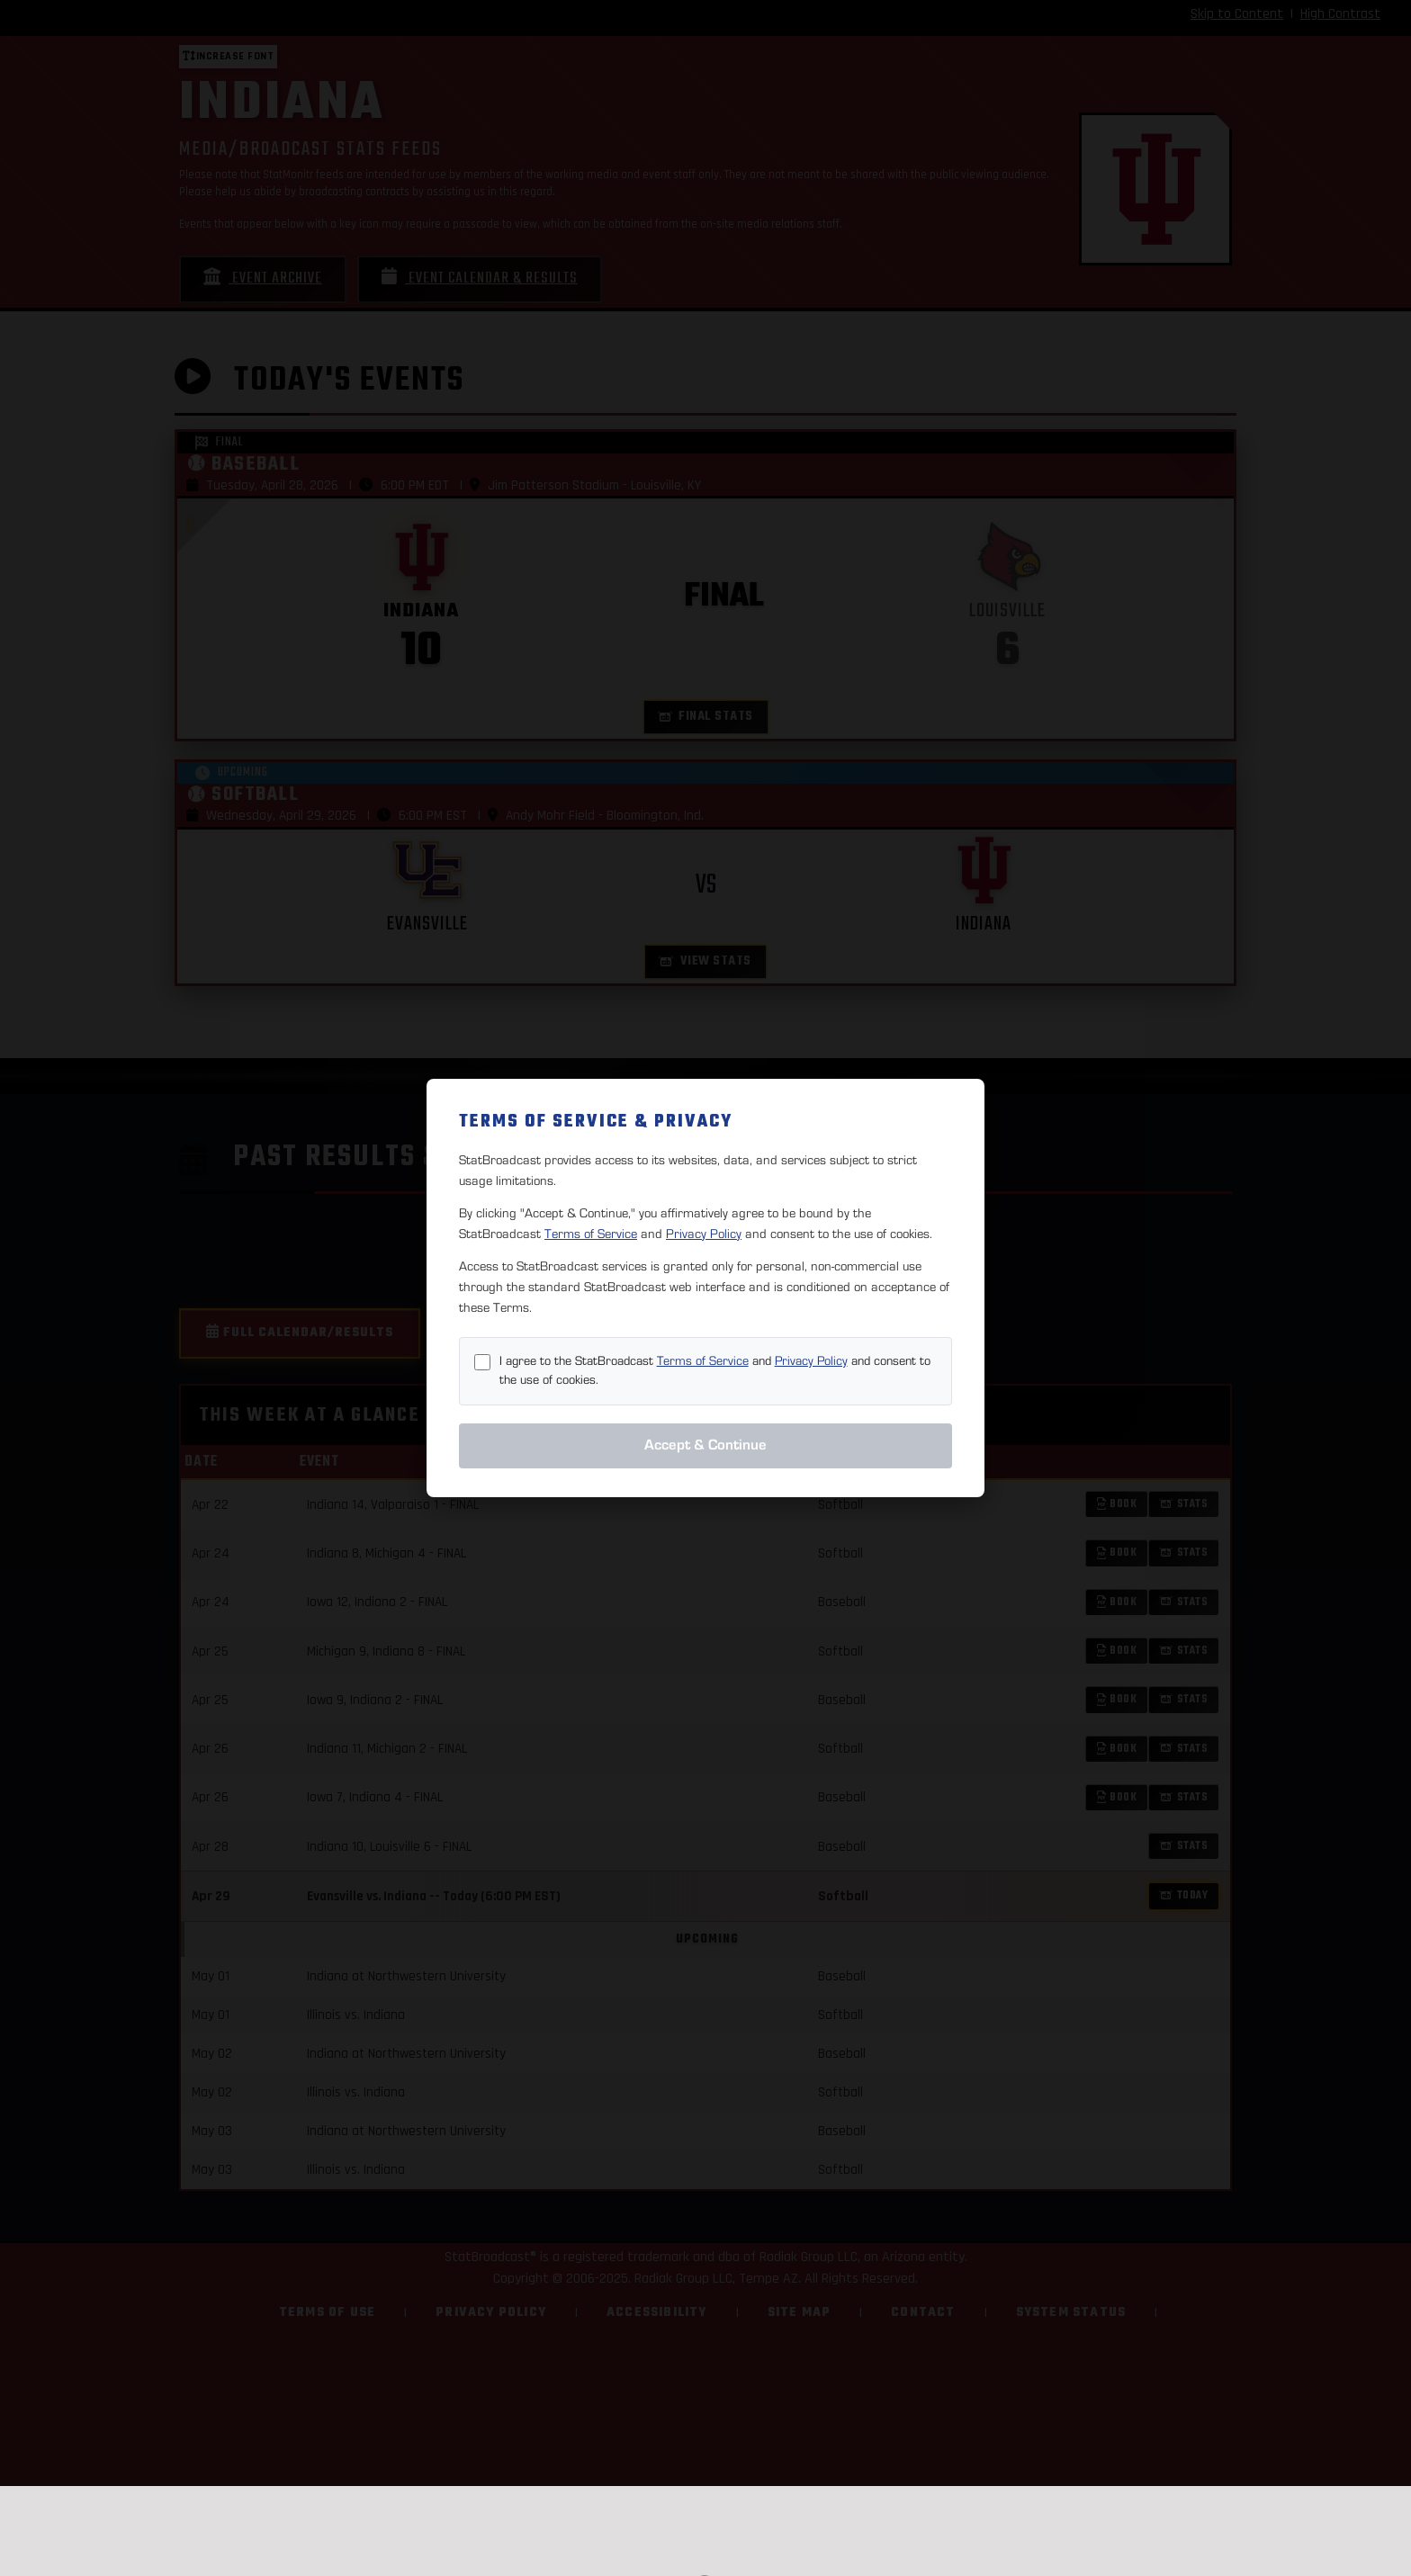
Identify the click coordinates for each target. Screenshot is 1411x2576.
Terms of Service (590, 1234)
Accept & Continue (705, 1445)
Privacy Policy (703, 1234)
